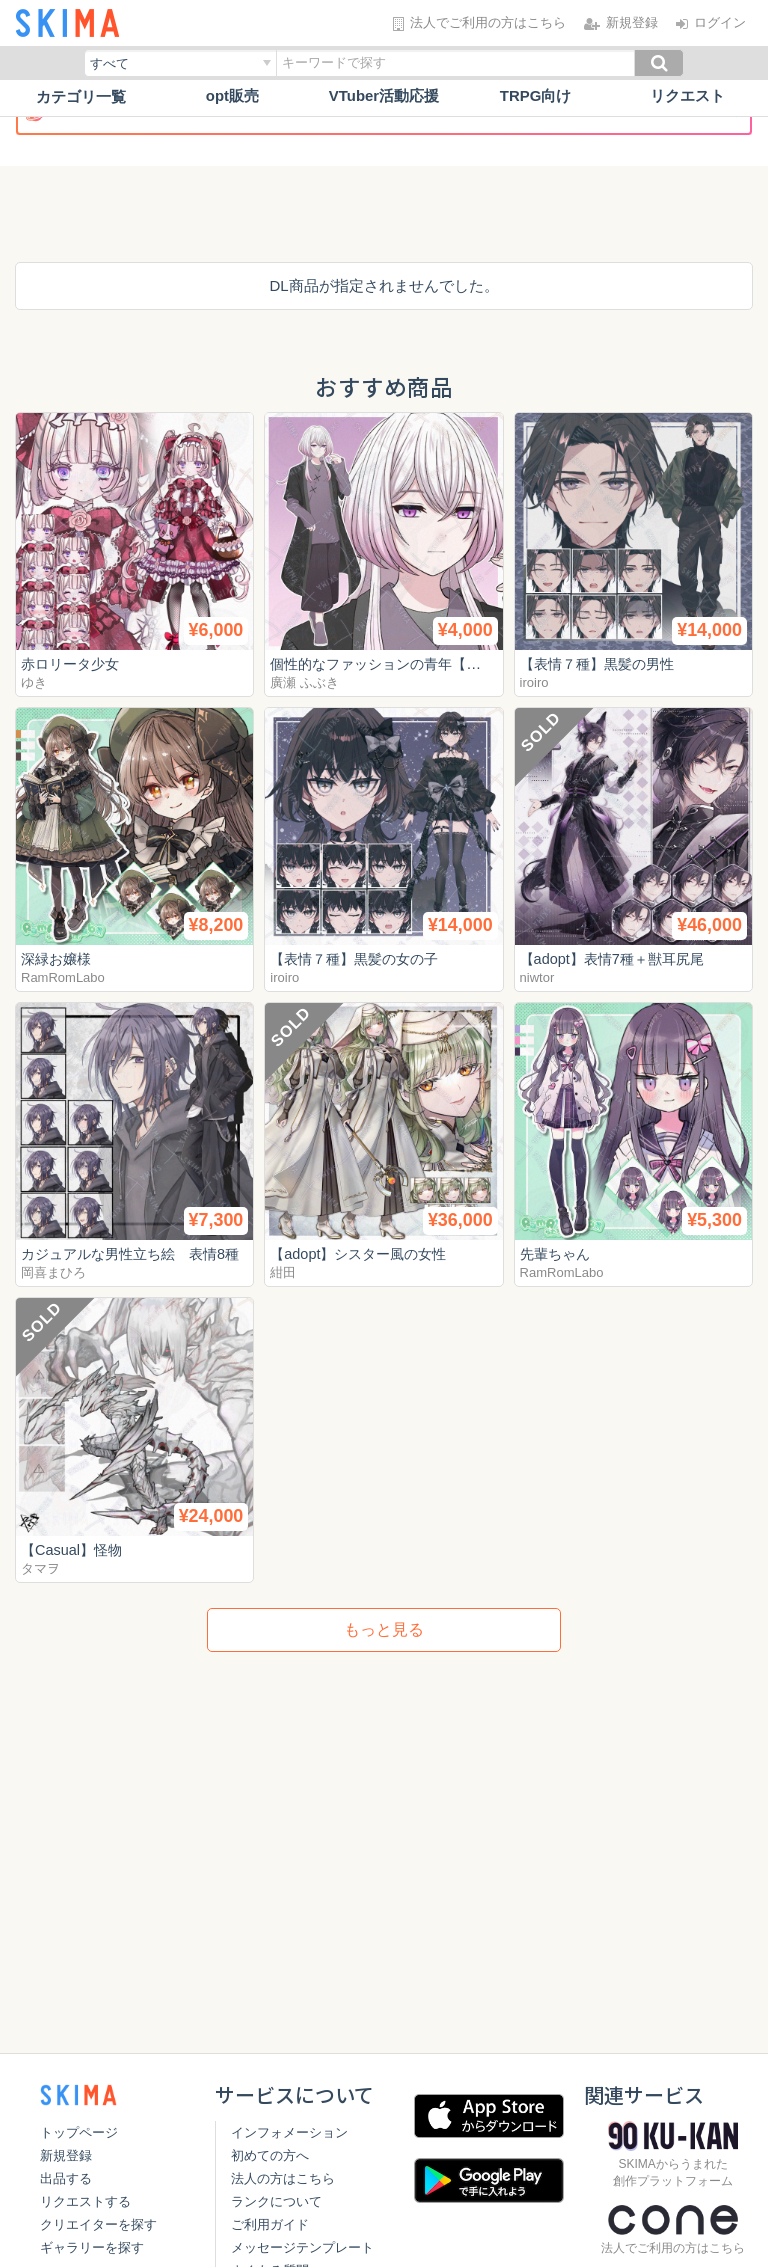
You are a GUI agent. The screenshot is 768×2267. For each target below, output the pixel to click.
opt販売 (232, 96)
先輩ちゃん (557, 1253)
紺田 (283, 1272)
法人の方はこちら (279, 2178)
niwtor (537, 977)
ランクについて (272, 2201)
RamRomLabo (63, 977)
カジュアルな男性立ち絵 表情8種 (137, 1253)
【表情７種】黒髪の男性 (602, 663)
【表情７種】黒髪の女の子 (360, 958)
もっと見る (384, 1629)
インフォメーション (285, 2132)
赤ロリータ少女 (73, 663)
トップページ (79, 2132)
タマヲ (40, 1568)
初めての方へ (266, 2155)
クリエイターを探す (98, 2224)
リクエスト (687, 96)
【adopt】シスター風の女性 (364, 1253)
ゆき (34, 682)
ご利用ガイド (266, 2224)
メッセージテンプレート (298, 2247)
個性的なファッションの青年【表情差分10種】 (428, 663)
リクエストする (85, 2201)
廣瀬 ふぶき (304, 682)
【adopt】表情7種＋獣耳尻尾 (618, 958)
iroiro (534, 682)
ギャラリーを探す (92, 2247)
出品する (66, 2178)
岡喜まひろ (53, 1272)
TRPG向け (536, 96)
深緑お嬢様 (58, 958)
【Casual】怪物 (74, 1549)
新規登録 (66, 2155)
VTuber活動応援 (384, 96)
